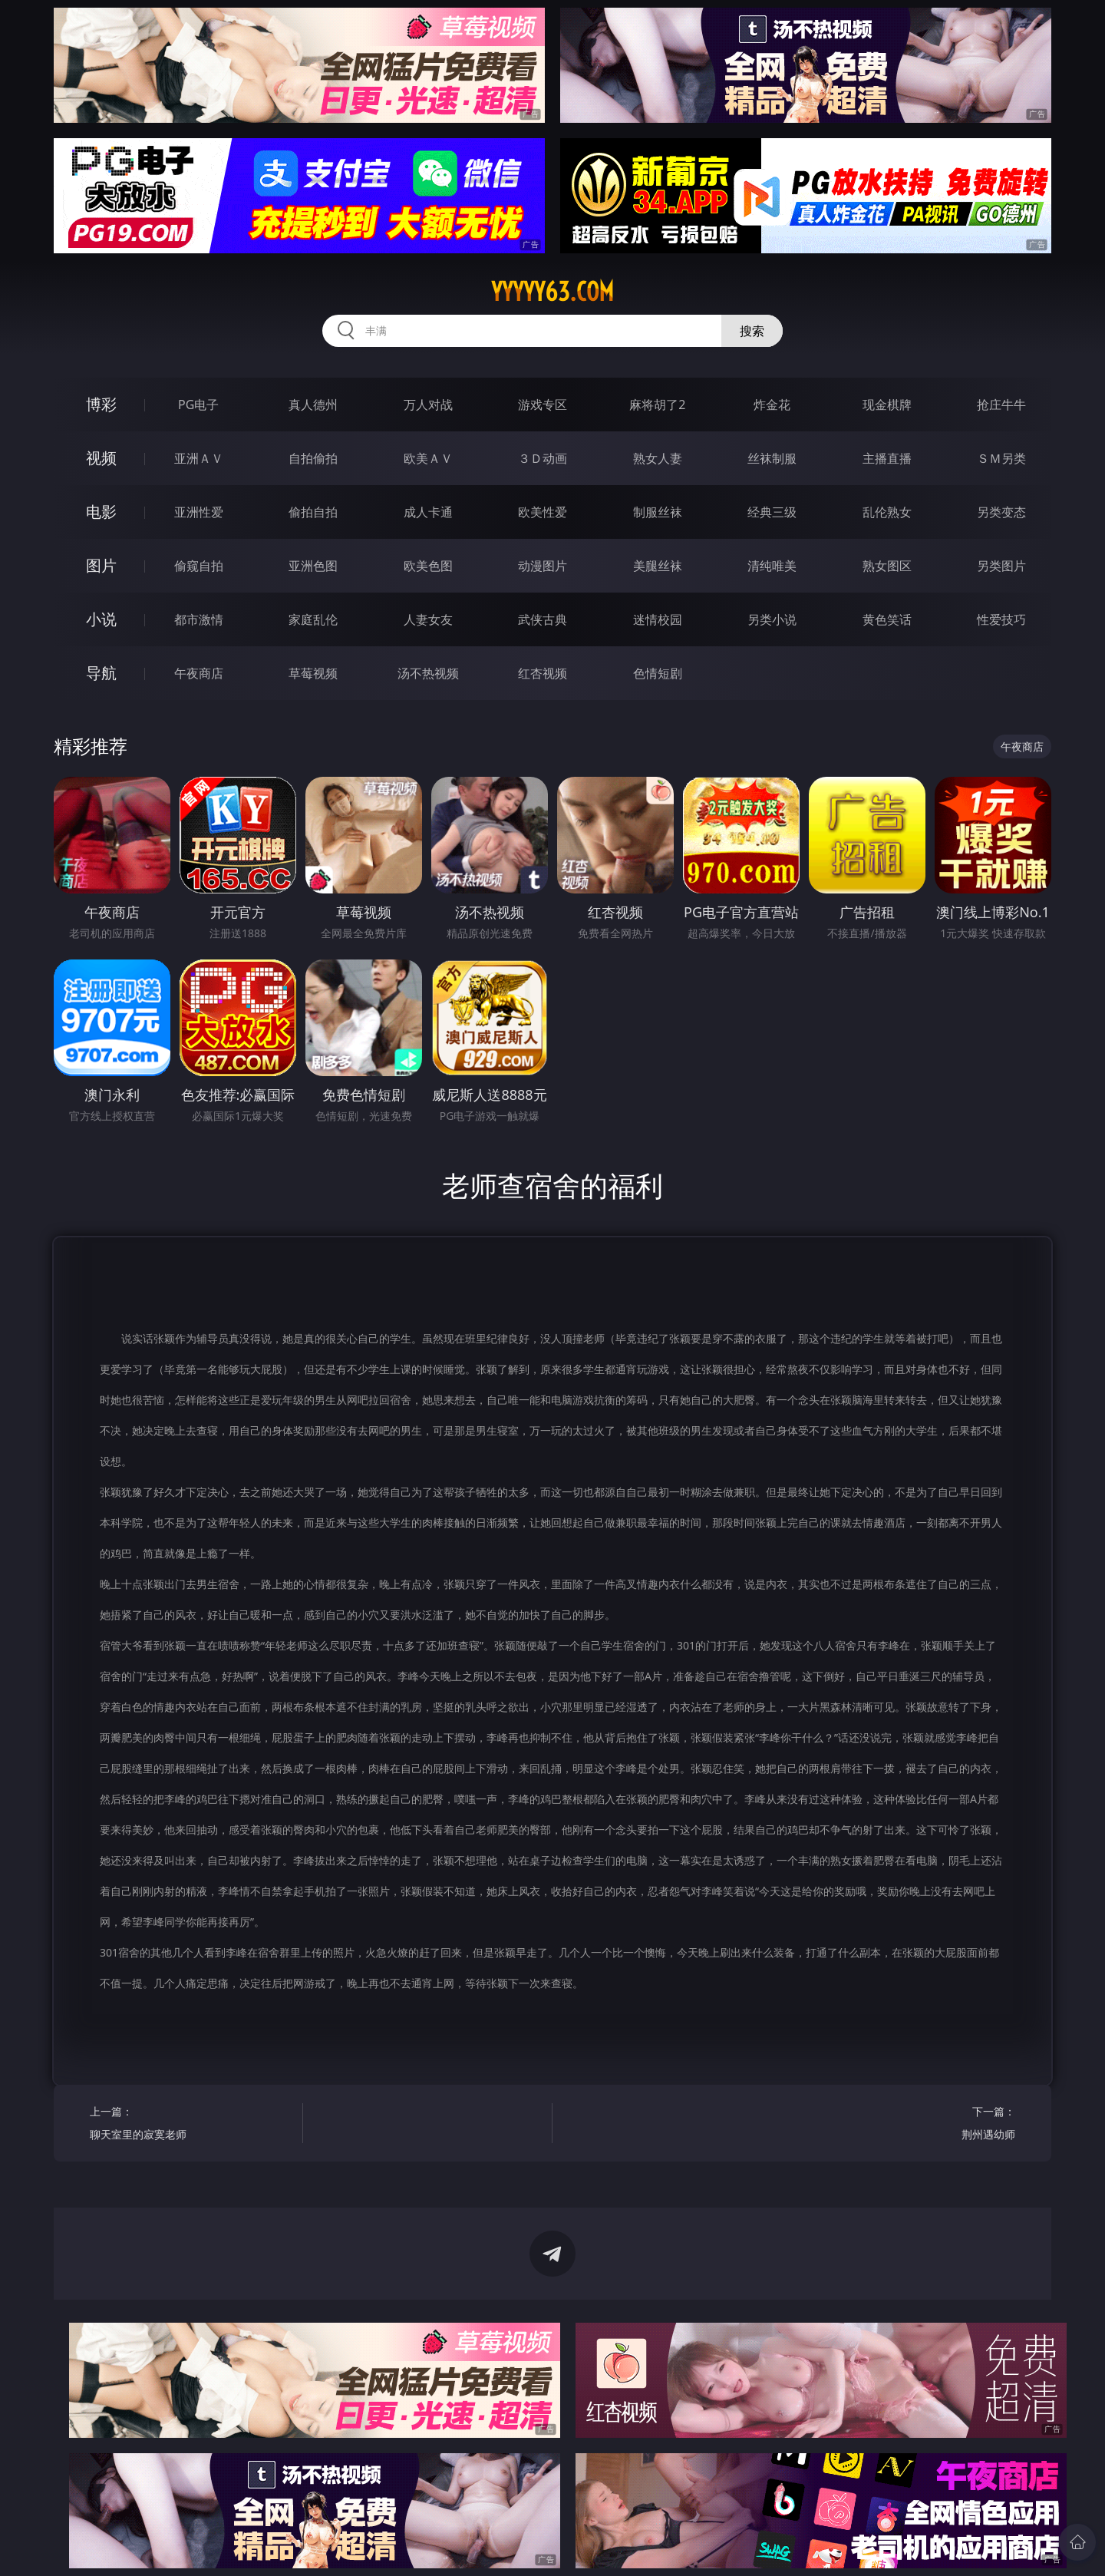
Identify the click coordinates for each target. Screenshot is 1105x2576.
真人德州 (313, 404)
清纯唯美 (772, 565)
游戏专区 (542, 404)
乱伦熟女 (887, 512)
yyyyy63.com (552, 291)
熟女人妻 (657, 458)
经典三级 (772, 512)
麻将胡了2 (657, 404)
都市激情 (198, 619)
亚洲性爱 (198, 512)
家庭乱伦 (313, 619)
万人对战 (428, 404)
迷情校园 (657, 619)
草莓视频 (313, 673)
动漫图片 (542, 565)
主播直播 (887, 458)
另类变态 (1001, 512)
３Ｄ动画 (542, 458)
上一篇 (191, 2125)
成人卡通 (428, 512)
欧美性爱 (542, 512)
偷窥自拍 (198, 565)
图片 (101, 565)
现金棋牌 (887, 404)
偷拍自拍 (313, 512)
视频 (101, 457)
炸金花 (772, 404)
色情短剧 (657, 673)
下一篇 (914, 2125)
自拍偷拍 (313, 458)
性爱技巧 (1001, 619)
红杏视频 (542, 673)
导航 (101, 672)
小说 (101, 619)
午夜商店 (198, 673)
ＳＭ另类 (1001, 458)
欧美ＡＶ (428, 458)
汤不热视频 (428, 673)
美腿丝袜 (657, 565)
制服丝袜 (657, 512)
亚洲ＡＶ (198, 458)
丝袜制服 (772, 458)
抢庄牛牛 (1001, 404)
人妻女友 (428, 619)
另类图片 (1001, 565)
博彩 (101, 404)
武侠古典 (542, 619)
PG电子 (198, 404)
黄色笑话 (887, 619)
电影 (101, 511)
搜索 (752, 330)
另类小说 (772, 619)
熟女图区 (887, 565)
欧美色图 (428, 565)
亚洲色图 (313, 565)
